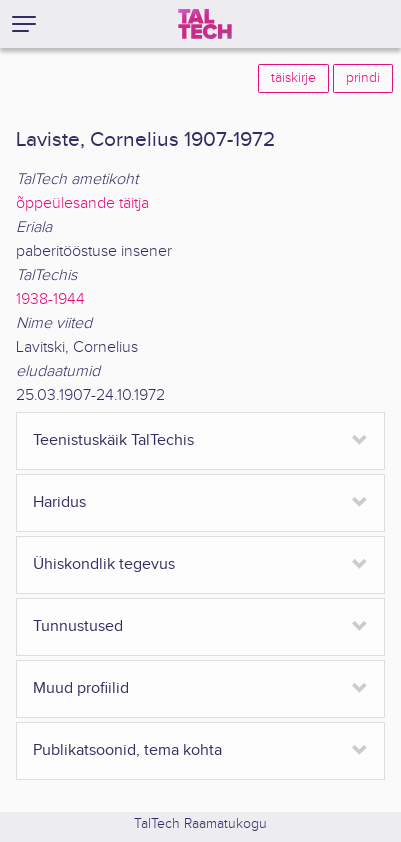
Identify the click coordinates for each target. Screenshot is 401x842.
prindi (363, 78)
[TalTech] (205, 24)
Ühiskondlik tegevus (104, 564)
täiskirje (293, 78)
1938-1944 (50, 299)
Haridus (59, 502)
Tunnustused (78, 626)
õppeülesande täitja (82, 203)
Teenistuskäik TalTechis (113, 440)
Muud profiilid (81, 688)
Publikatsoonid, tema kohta (127, 750)
